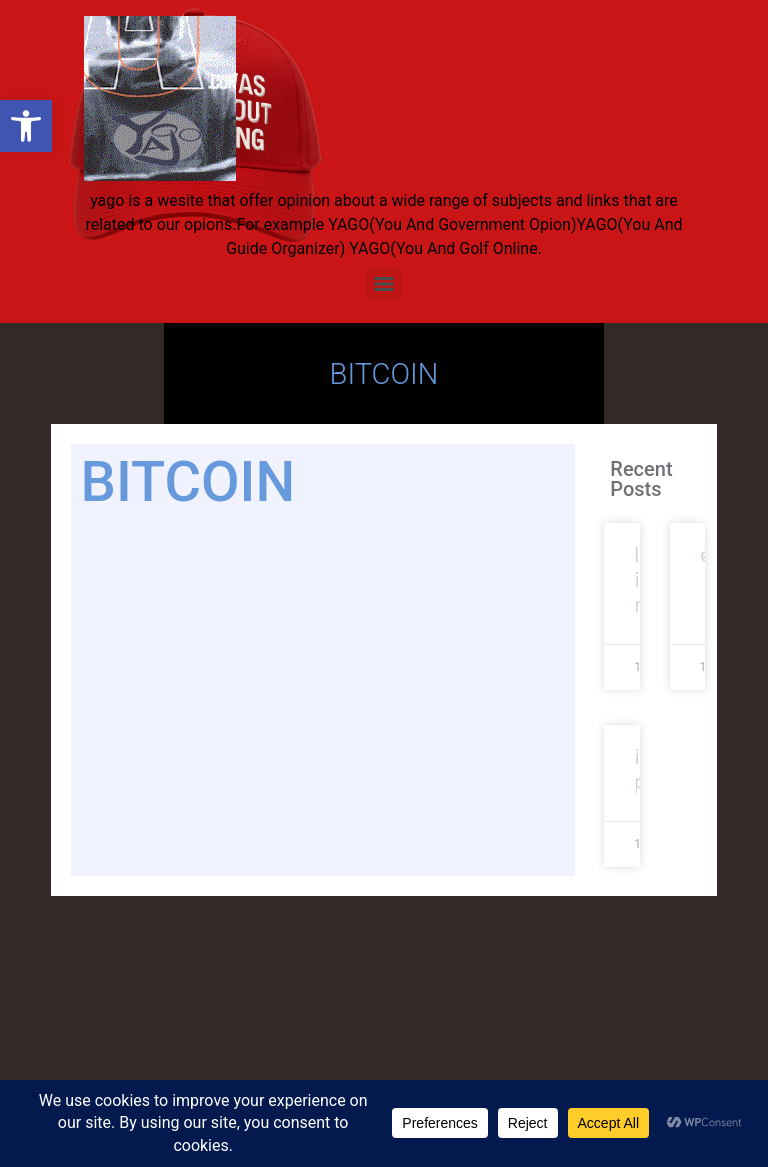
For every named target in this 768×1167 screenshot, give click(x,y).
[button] (26, 126)
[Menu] (384, 284)
